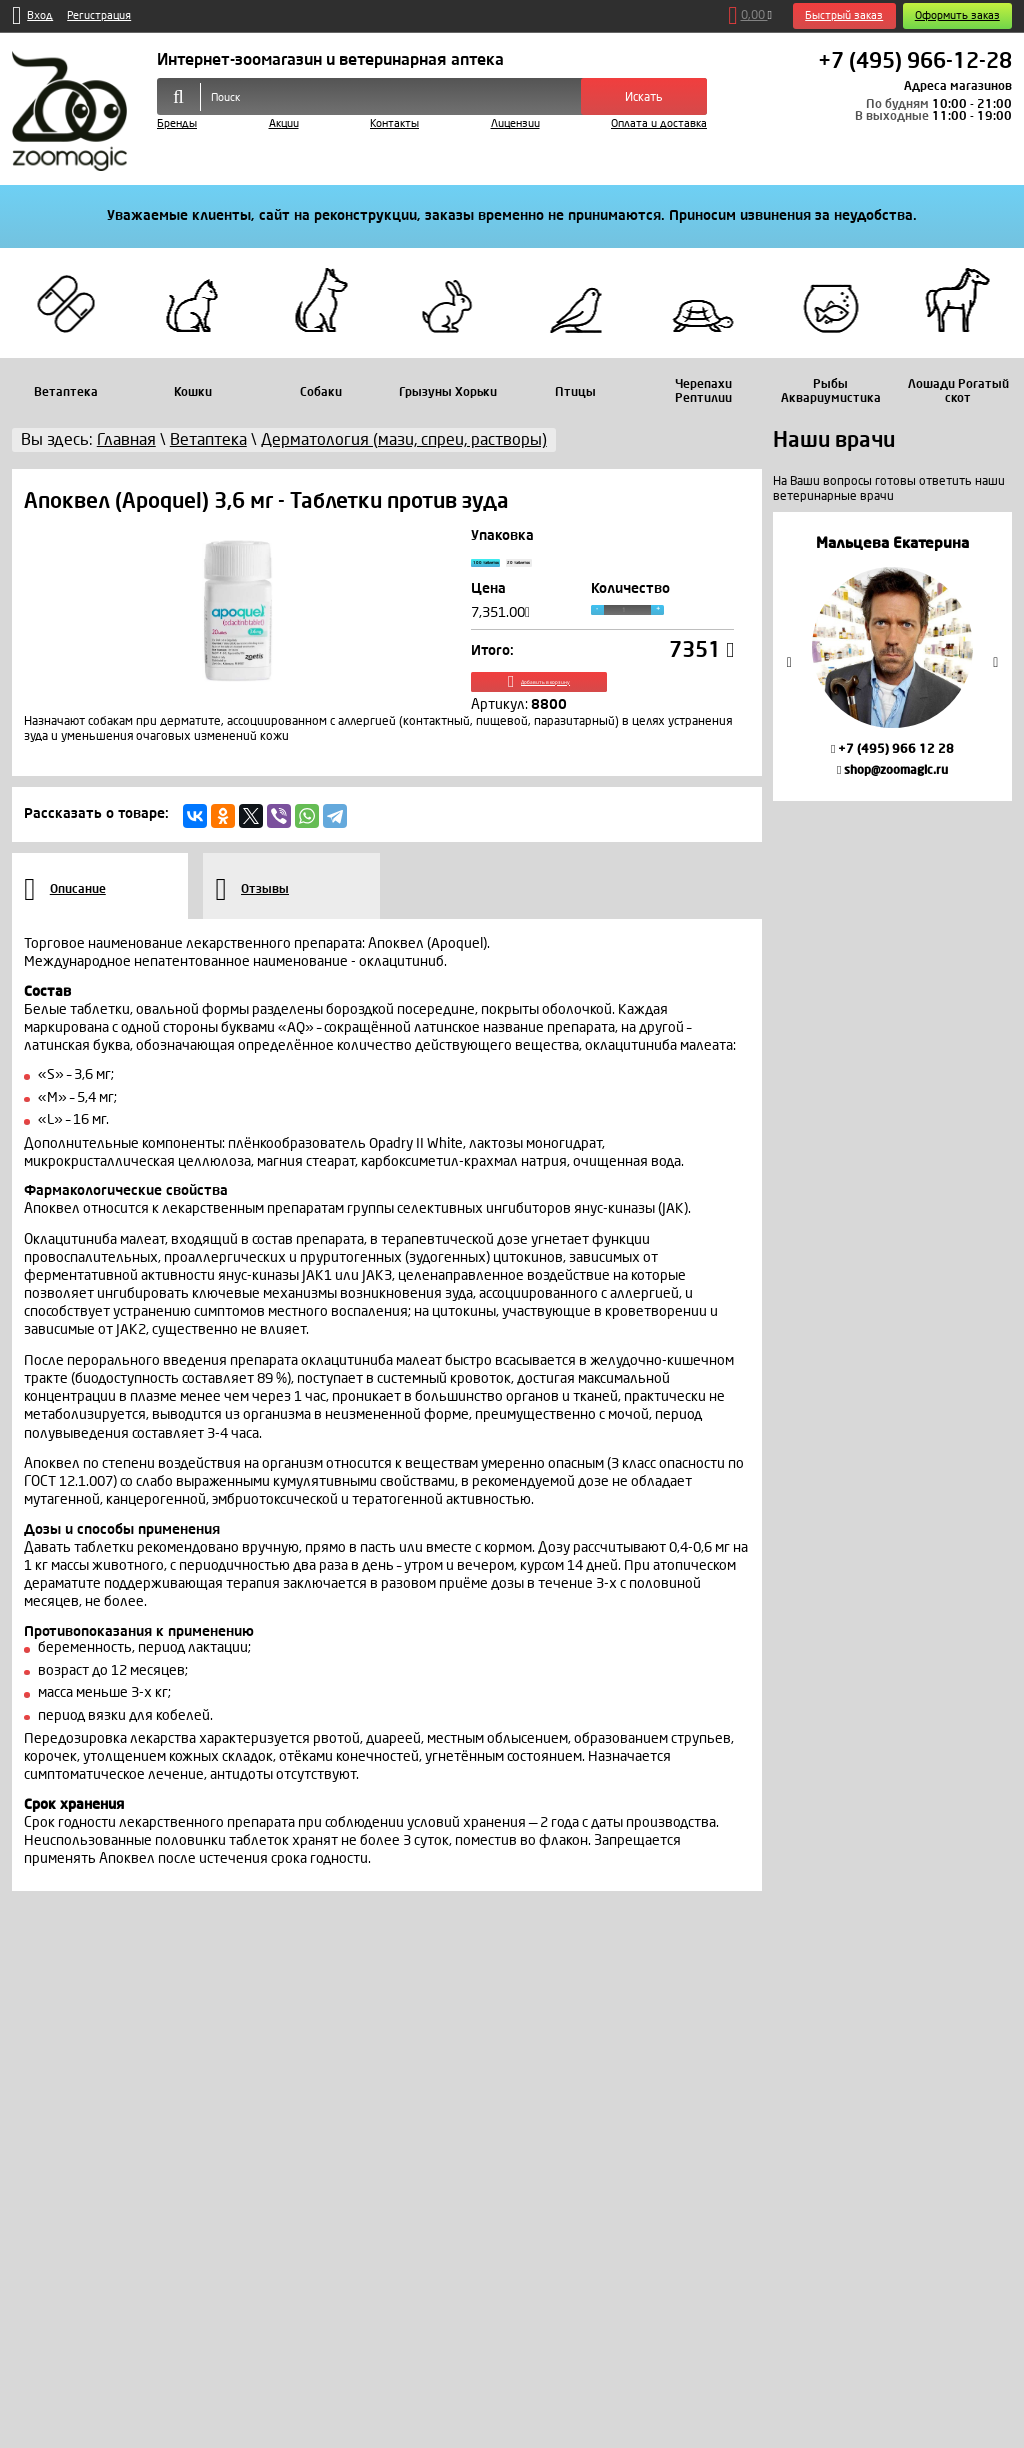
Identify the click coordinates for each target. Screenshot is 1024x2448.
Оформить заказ (957, 15)
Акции (284, 123)
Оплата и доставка (659, 123)
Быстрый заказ (844, 15)
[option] (892, 656)
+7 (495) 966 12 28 (892, 749)
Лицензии (515, 123)
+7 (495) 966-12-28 (915, 62)
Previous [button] (789, 661)
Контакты (394, 123)
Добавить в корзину (602, 702)
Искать (644, 97)
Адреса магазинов (958, 86)
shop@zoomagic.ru (892, 770)
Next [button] (996, 661)
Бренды (177, 123)
